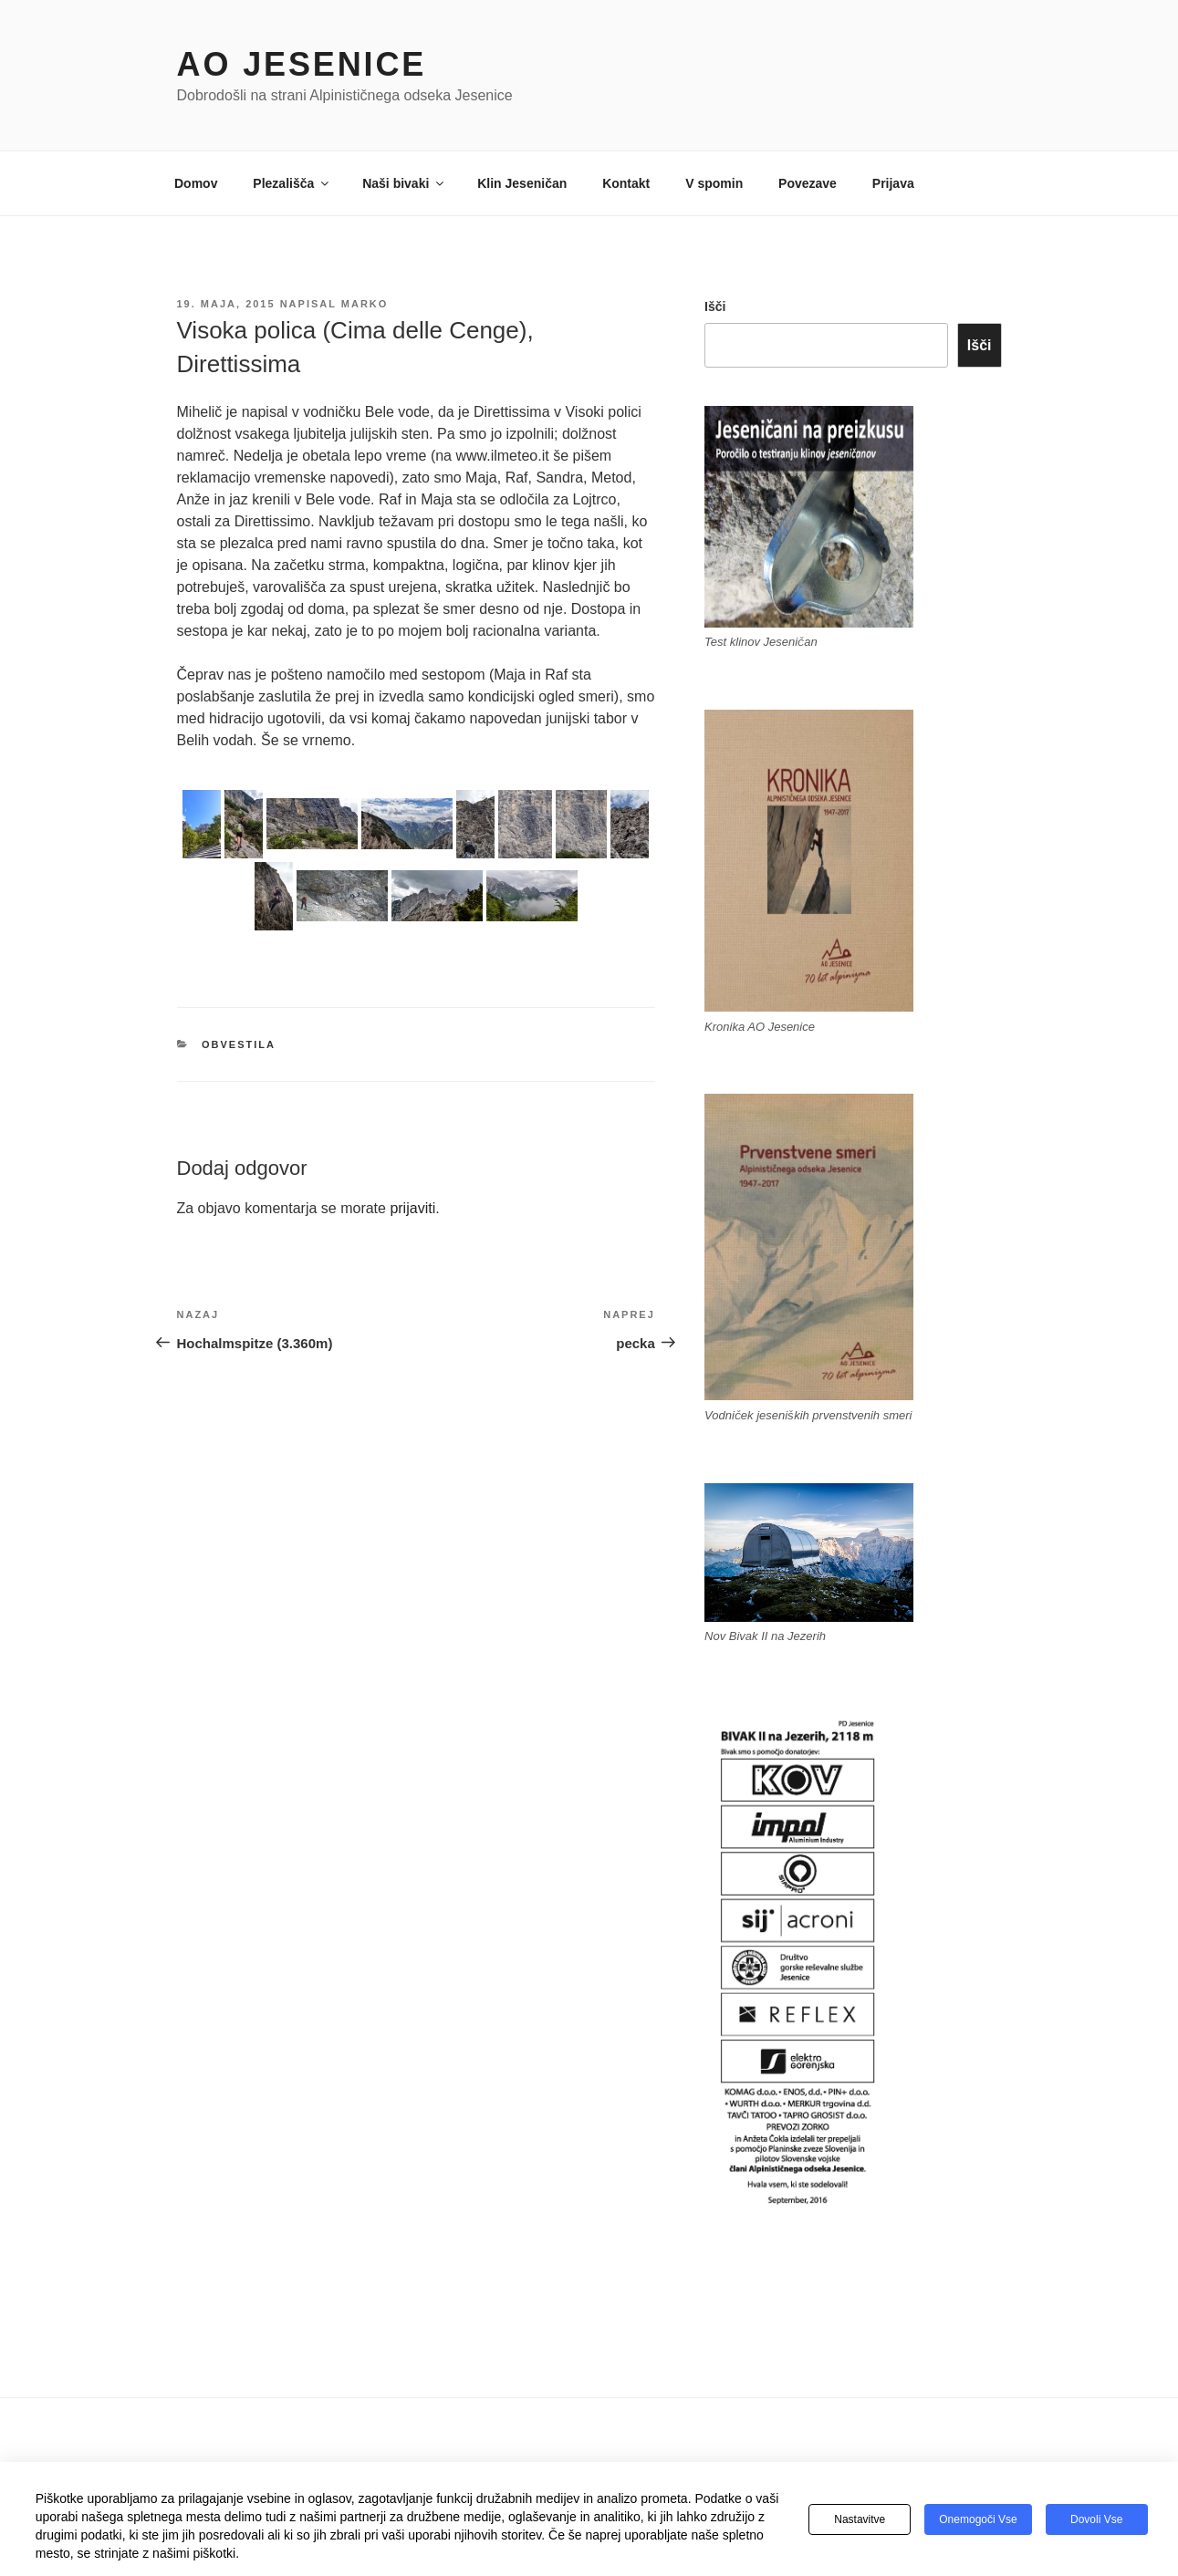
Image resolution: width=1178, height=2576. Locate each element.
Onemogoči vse (977, 2519)
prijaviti (412, 1208)
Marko (365, 303)
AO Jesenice (302, 64)
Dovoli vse (1096, 2519)
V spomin (714, 183)
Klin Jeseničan (522, 183)
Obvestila (239, 1044)
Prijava (893, 183)
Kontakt (626, 183)
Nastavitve (859, 2519)
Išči (714, 306)
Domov (195, 183)
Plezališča (292, 183)
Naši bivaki (404, 183)
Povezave (807, 183)
